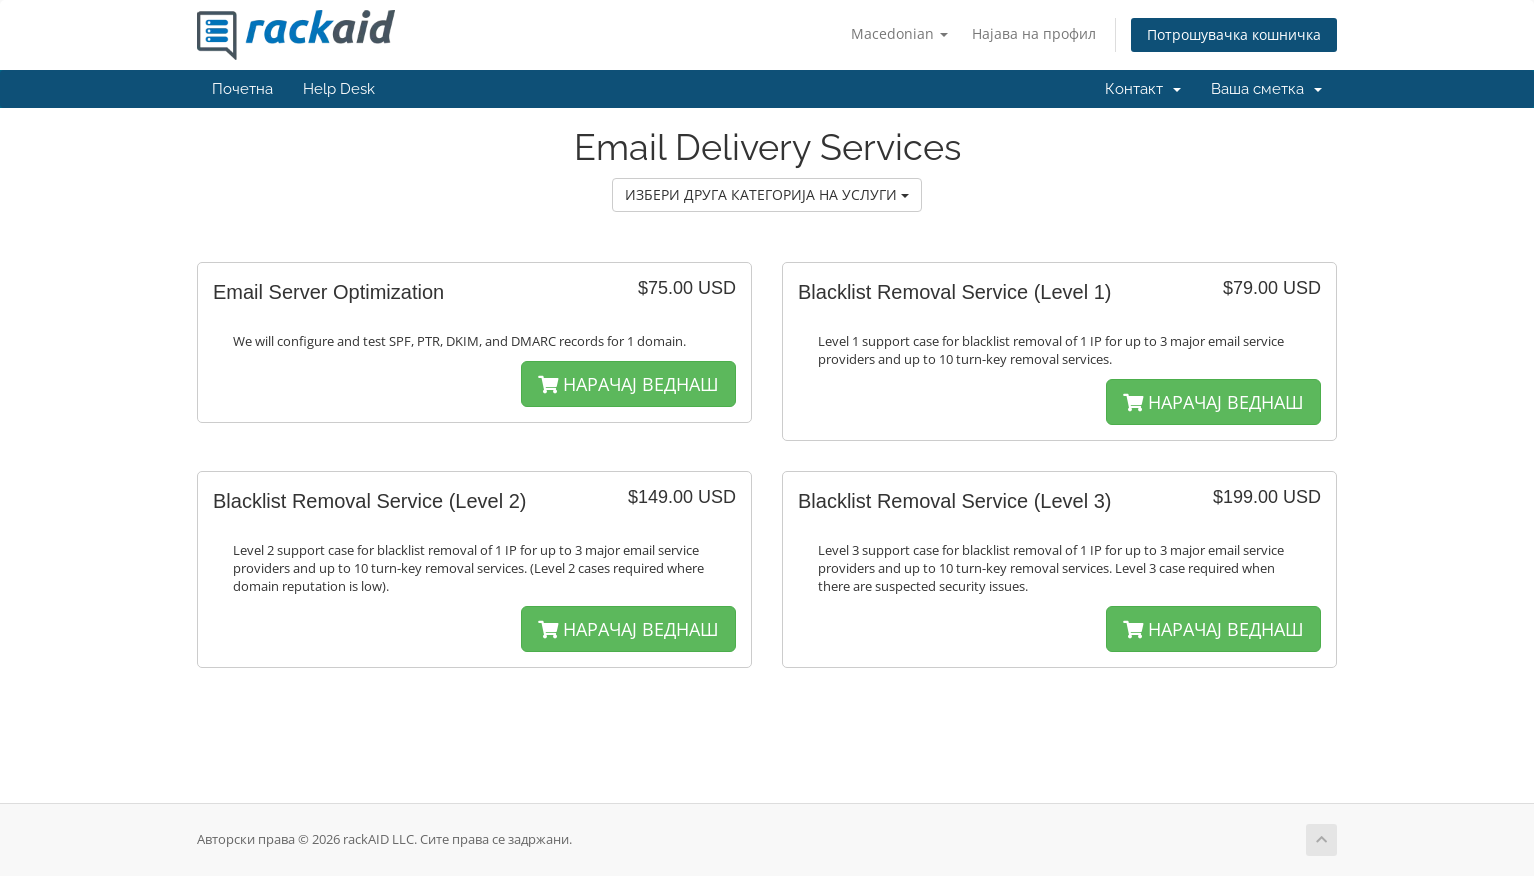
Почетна (242, 89)
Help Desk (339, 89)
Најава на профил (1034, 33)
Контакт (1143, 89)
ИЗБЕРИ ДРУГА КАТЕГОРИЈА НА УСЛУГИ (767, 194)
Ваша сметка (1266, 89)
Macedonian (899, 33)
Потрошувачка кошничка (1234, 34)
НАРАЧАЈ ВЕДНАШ (628, 384)
